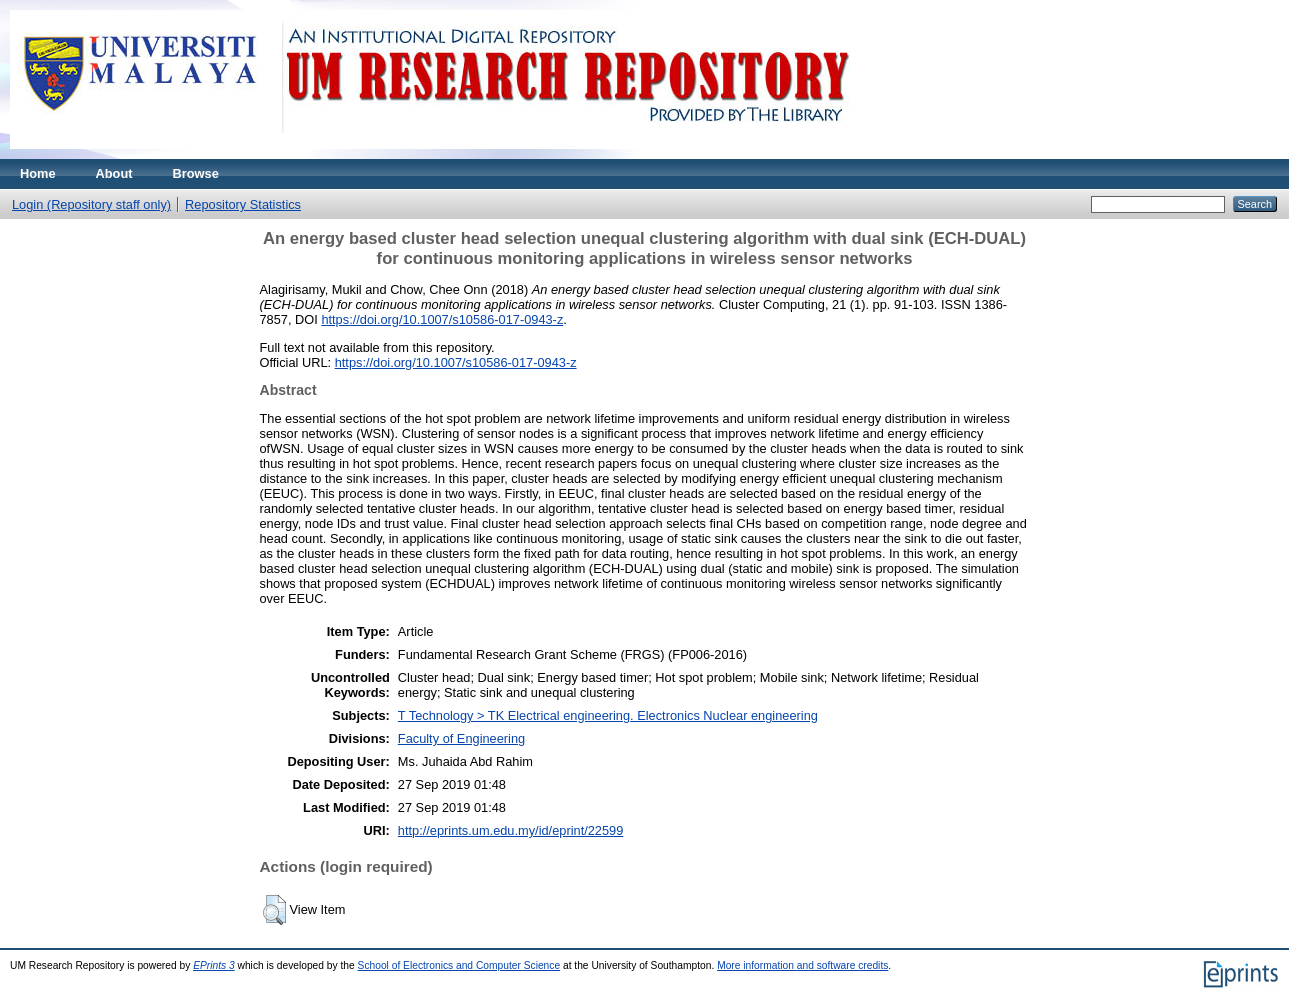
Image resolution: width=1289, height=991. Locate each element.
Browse (196, 173)
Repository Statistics (243, 204)
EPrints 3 (214, 965)
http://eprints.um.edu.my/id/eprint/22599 (511, 830)
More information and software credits (802, 965)
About (114, 173)
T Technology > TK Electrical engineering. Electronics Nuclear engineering (608, 715)
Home (38, 173)
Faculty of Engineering (461, 738)
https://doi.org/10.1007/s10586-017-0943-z (442, 319)
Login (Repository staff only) (91, 204)
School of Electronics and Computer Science (459, 965)
